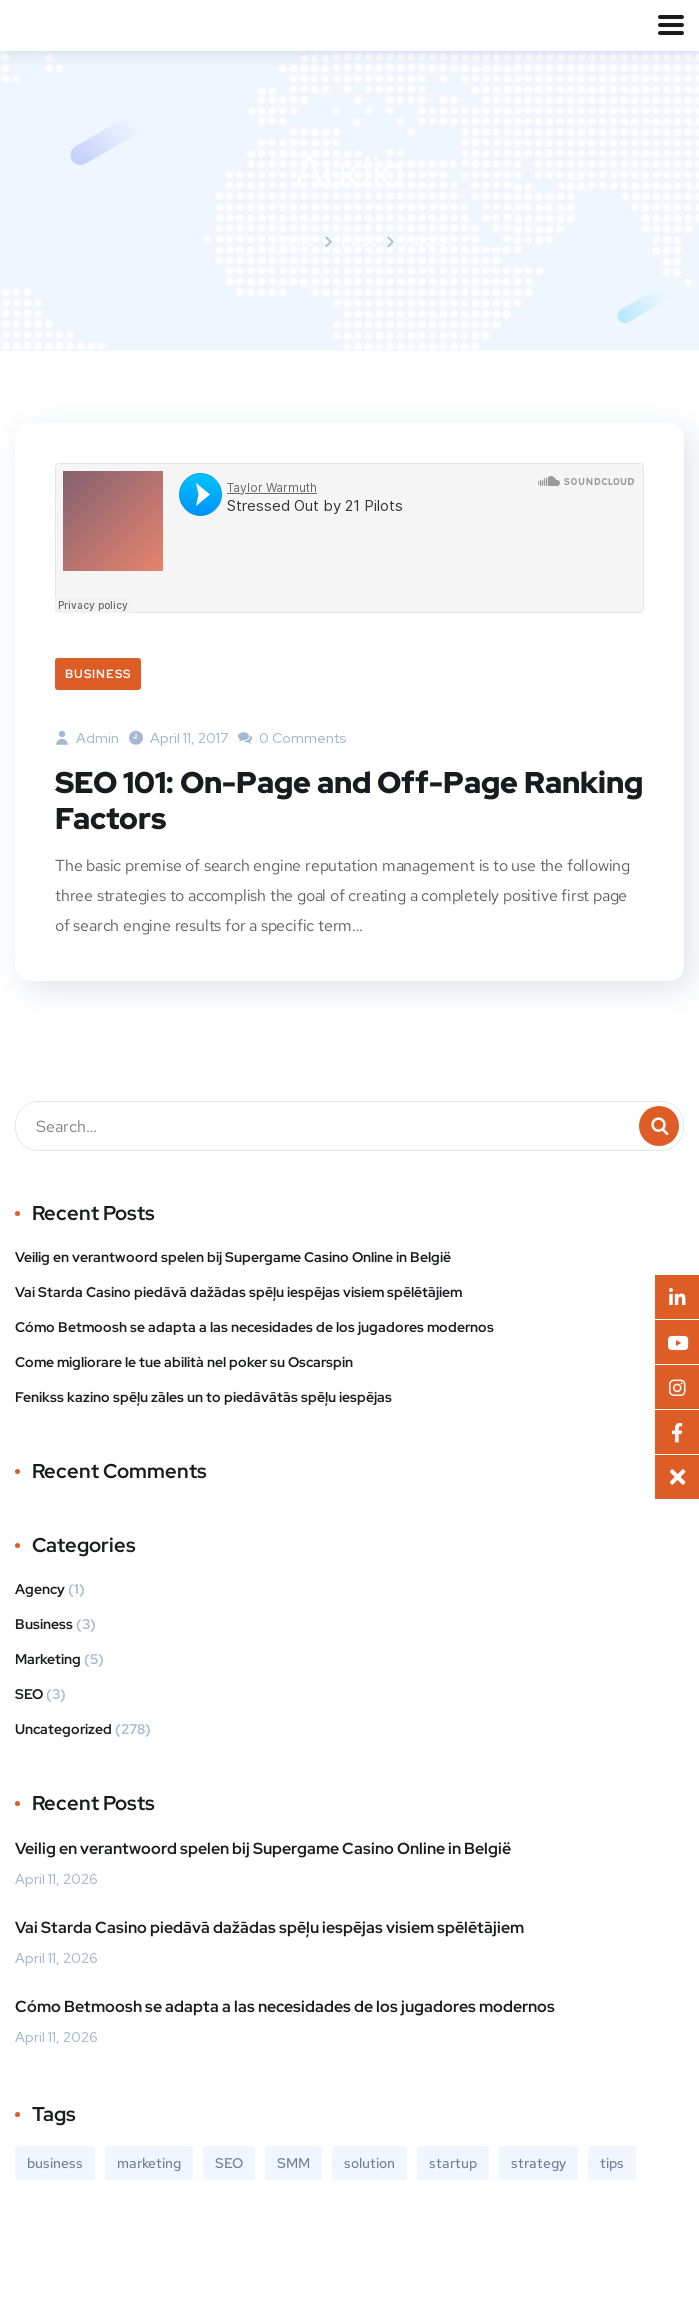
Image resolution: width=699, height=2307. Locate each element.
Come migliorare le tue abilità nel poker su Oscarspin (184, 1362)
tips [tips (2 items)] (612, 2163)
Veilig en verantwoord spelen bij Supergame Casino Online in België (233, 1257)
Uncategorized (63, 1729)
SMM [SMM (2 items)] (293, 2163)
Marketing (48, 1659)
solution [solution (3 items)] (369, 2163)
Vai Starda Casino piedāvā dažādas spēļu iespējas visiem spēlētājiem (238, 1292)
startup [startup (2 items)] (453, 2163)
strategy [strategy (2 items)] (538, 2163)
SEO (29, 1694)
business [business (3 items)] (55, 2163)
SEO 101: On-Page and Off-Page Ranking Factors (349, 800)
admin (87, 738)
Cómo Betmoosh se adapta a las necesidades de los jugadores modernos (254, 1327)
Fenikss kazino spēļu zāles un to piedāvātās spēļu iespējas (203, 1397)
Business (98, 674)
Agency (40, 1589)
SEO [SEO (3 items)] (229, 2163)
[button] (677, 1477)
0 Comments (292, 738)
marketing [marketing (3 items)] (149, 2163)
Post (359, 240)
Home (293, 240)
